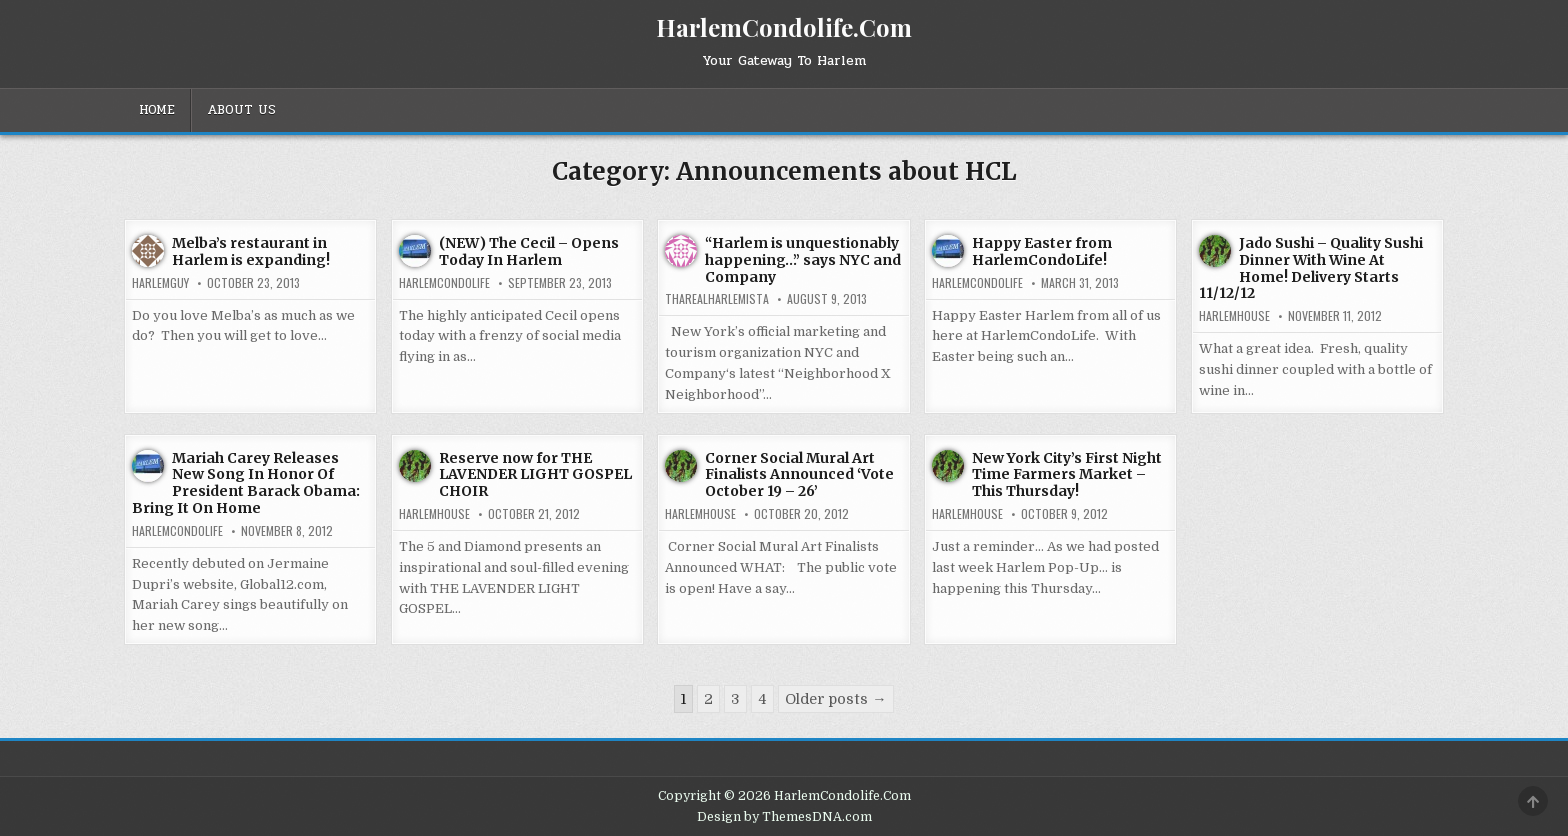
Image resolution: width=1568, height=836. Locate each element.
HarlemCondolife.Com (784, 27)
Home (157, 110)
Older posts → (835, 699)
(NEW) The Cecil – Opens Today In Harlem (529, 251)
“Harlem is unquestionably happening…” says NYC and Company (803, 260)
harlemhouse (1234, 316)
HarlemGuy (160, 283)
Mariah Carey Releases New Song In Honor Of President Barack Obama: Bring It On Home (246, 483)
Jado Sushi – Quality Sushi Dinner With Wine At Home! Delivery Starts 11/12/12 (1311, 268)
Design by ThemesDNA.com (784, 817)
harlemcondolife (444, 283)
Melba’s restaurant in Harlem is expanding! (251, 251)
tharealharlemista (717, 299)
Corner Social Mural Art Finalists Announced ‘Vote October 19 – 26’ (799, 475)
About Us (241, 110)
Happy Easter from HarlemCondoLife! (1042, 251)
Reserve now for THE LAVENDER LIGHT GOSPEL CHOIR (535, 475)
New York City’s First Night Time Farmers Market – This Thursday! (1067, 475)
